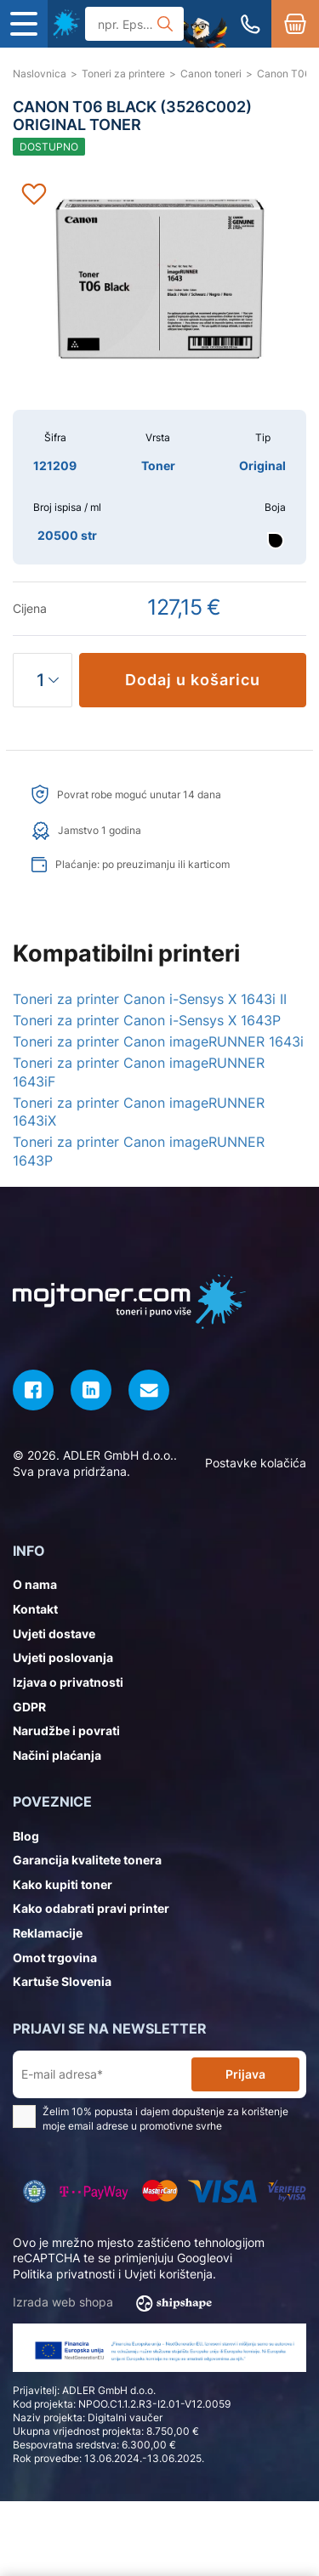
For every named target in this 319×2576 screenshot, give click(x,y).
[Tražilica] (134, 24)
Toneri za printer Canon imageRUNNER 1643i (158, 1041)
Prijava (245, 2074)
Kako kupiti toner (62, 1884)
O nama (35, 1584)
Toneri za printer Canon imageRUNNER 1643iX (139, 1111)
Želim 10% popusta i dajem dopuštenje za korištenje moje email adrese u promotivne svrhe (150, 2118)
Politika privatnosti (64, 2274)
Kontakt (35, 1609)
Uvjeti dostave (54, 1633)
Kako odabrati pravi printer (91, 1908)
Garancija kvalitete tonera (87, 1860)
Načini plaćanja (57, 1755)
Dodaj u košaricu (192, 680)
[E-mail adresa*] (105, 2075)
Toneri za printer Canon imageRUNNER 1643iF (139, 1071)
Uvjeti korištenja (168, 2274)
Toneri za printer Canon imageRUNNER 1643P (139, 1150)
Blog (26, 1836)
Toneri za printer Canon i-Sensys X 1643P (147, 1020)
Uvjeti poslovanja (63, 1657)
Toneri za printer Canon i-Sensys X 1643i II (150, 998)
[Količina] (42, 680)
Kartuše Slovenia (62, 1981)
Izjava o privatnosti (68, 1682)
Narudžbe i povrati (66, 1730)
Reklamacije (48, 1933)
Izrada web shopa (118, 2303)
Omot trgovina (55, 1957)
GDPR (29, 1706)
